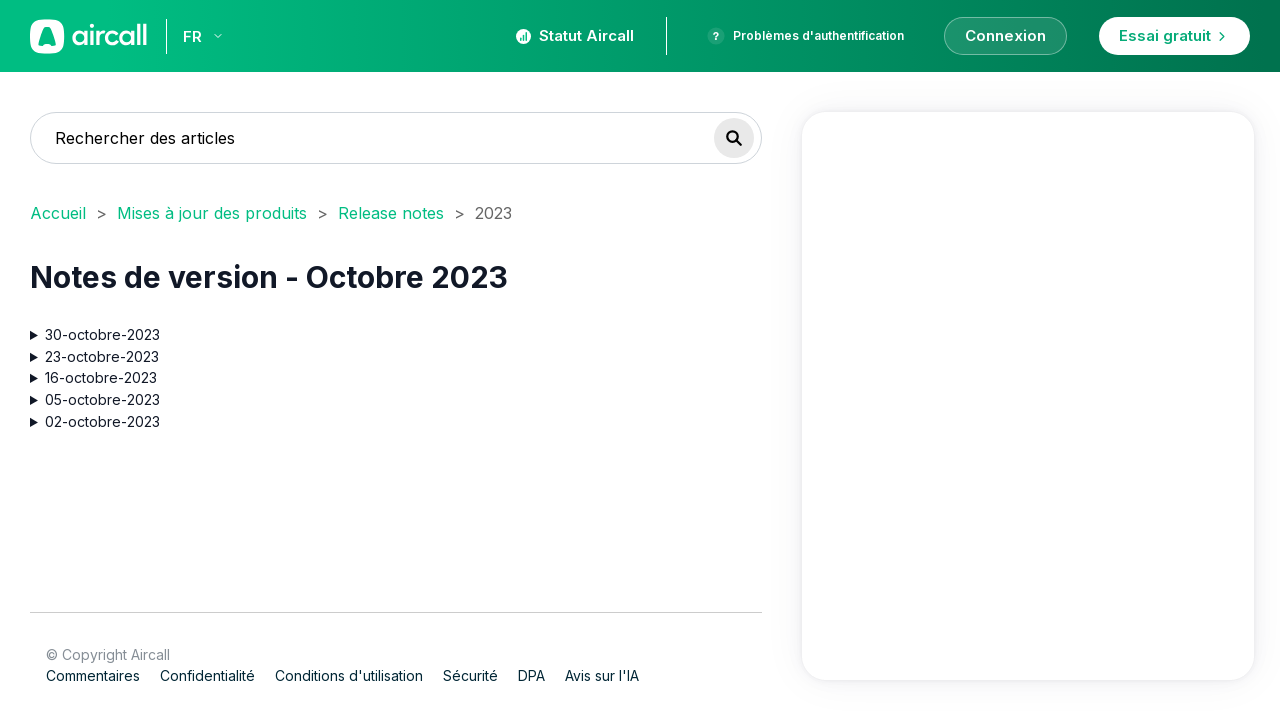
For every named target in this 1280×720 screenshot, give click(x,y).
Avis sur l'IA (602, 675)
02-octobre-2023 (102, 420)
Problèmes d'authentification (805, 36)
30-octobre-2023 (102, 334)
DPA (531, 675)
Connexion (1005, 35)
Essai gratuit (1174, 35)
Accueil (58, 213)
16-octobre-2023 (101, 377)
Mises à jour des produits (212, 213)
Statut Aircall (575, 35)
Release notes (391, 213)
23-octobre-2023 (102, 355)
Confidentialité (207, 675)
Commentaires (93, 675)
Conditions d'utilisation (349, 675)
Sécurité (470, 675)
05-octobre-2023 (102, 399)
